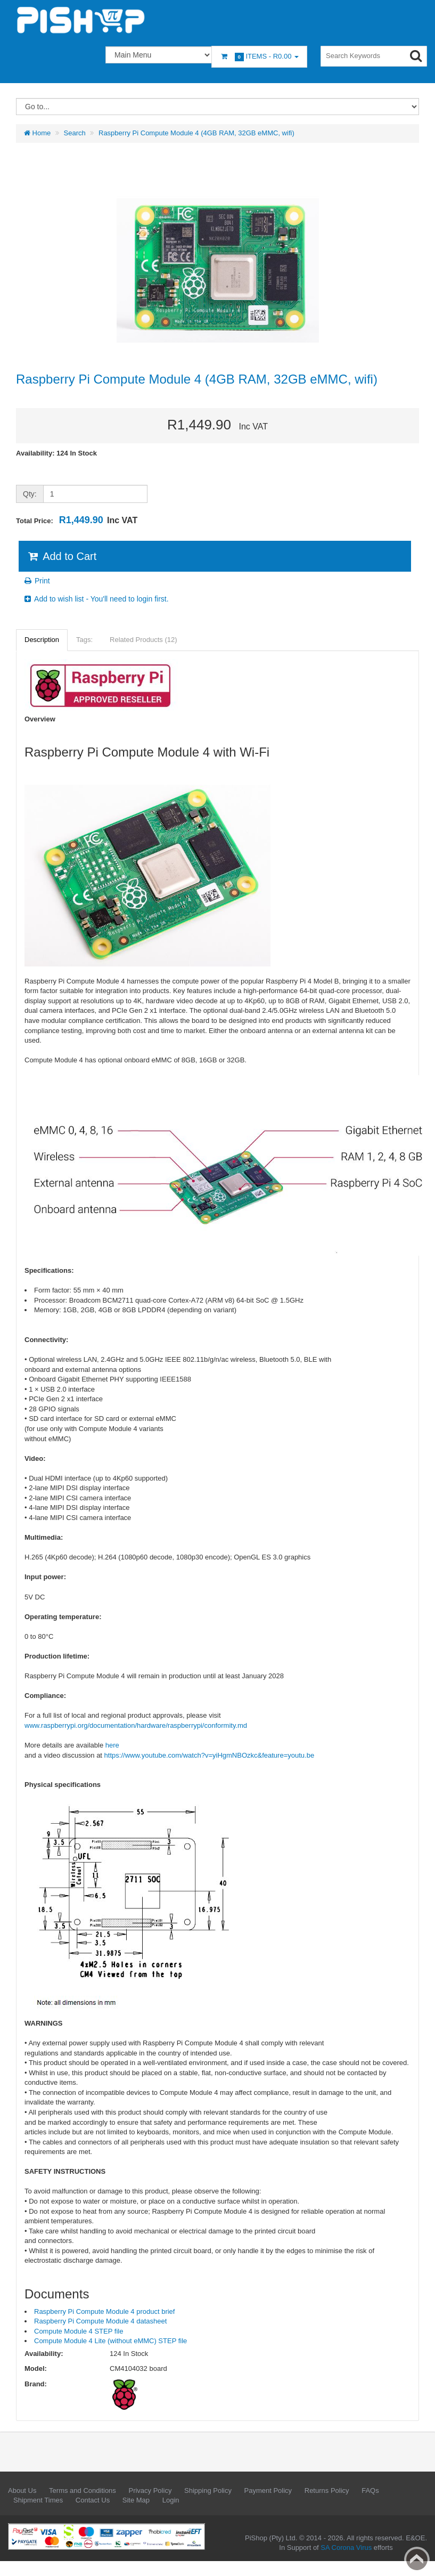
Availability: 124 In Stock (56, 453)
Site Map (136, 2500)
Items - (259, 56)
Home (37, 133)
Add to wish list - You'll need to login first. (96, 599)
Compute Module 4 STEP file (78, 2331)
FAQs (370, 2490)
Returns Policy (327, 2490)
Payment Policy (268, 2490)
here (112, 1745)
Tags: (84, 640)
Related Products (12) (143, 640)
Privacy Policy (149, 2490)
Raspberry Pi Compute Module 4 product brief (104, 2311)
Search (75, 133)
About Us (22, 2490)
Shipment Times (38, 2500)
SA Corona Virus (346, 2547)
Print (36, 580)
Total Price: (76, 520)
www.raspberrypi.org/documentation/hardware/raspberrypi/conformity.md (135, 1725)
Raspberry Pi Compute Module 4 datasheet (100, 2321)
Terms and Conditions (82, 2490)
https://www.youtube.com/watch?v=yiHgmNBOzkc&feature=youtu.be (209, 1755)
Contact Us (93, 2500)
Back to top (416, 2559)
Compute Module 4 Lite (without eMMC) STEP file (110, 2341)
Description (41, 640)
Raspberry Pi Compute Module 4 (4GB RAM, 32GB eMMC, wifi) (196, 133)
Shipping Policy (208, 2490)
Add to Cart (61, 556)
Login (170, 2500)
